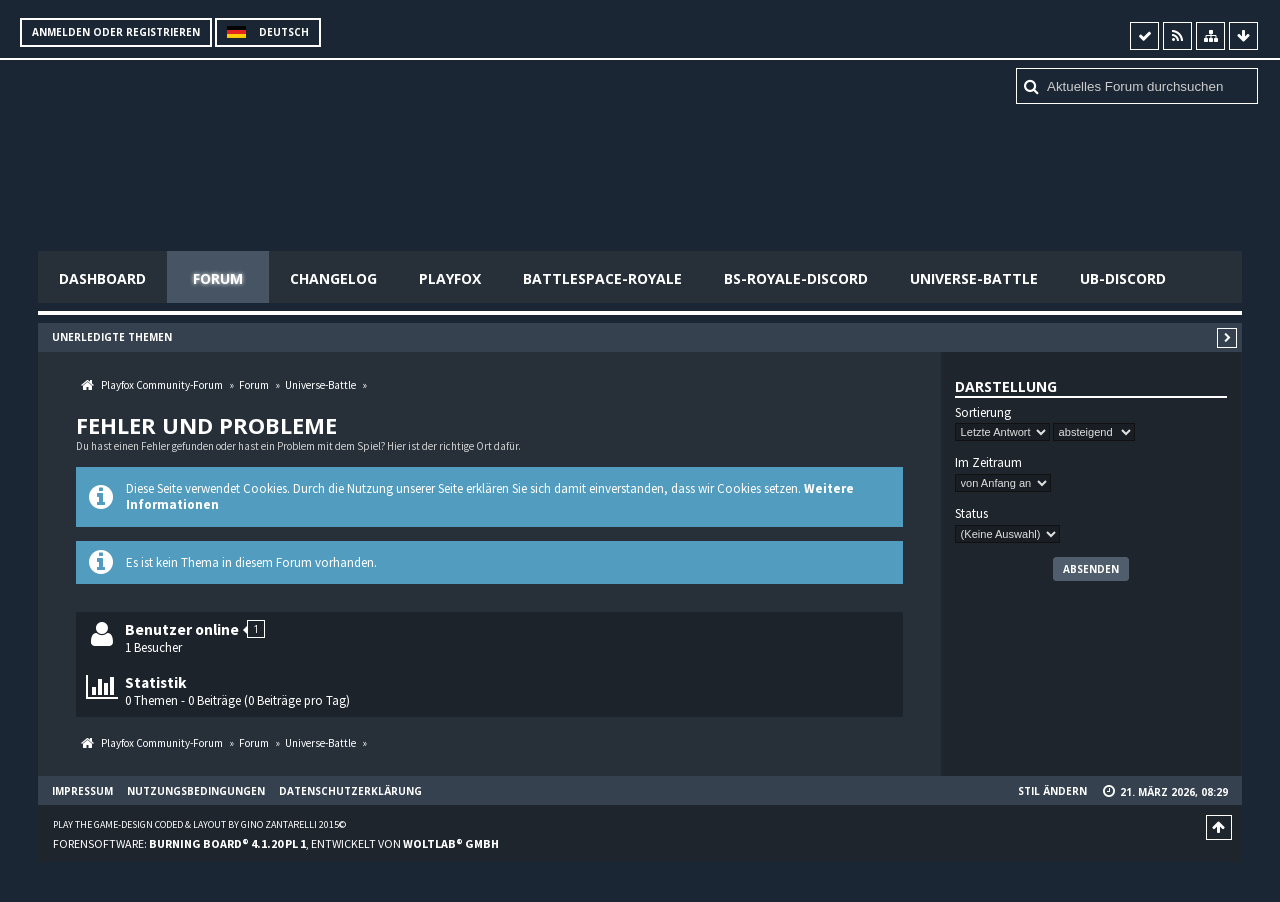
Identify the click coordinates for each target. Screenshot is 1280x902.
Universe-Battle (974, 278)
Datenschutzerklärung (350, 791)
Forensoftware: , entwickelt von (276, 843)
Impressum (82, 791)
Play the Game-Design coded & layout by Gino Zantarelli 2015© (199, 824)
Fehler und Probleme (206, 425)
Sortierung (983, 413)
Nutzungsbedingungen (196, 791)
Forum (218, 278)
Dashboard (102, 278)
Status (971, 514)
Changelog (333, 278)
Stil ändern (1052, 791)
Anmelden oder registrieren (116, 32)
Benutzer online (182, 629)
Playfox (450, 278)
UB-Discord (1123, 278)
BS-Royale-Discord (796, 278)
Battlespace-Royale (602, 278)
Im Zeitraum (988, 463)
